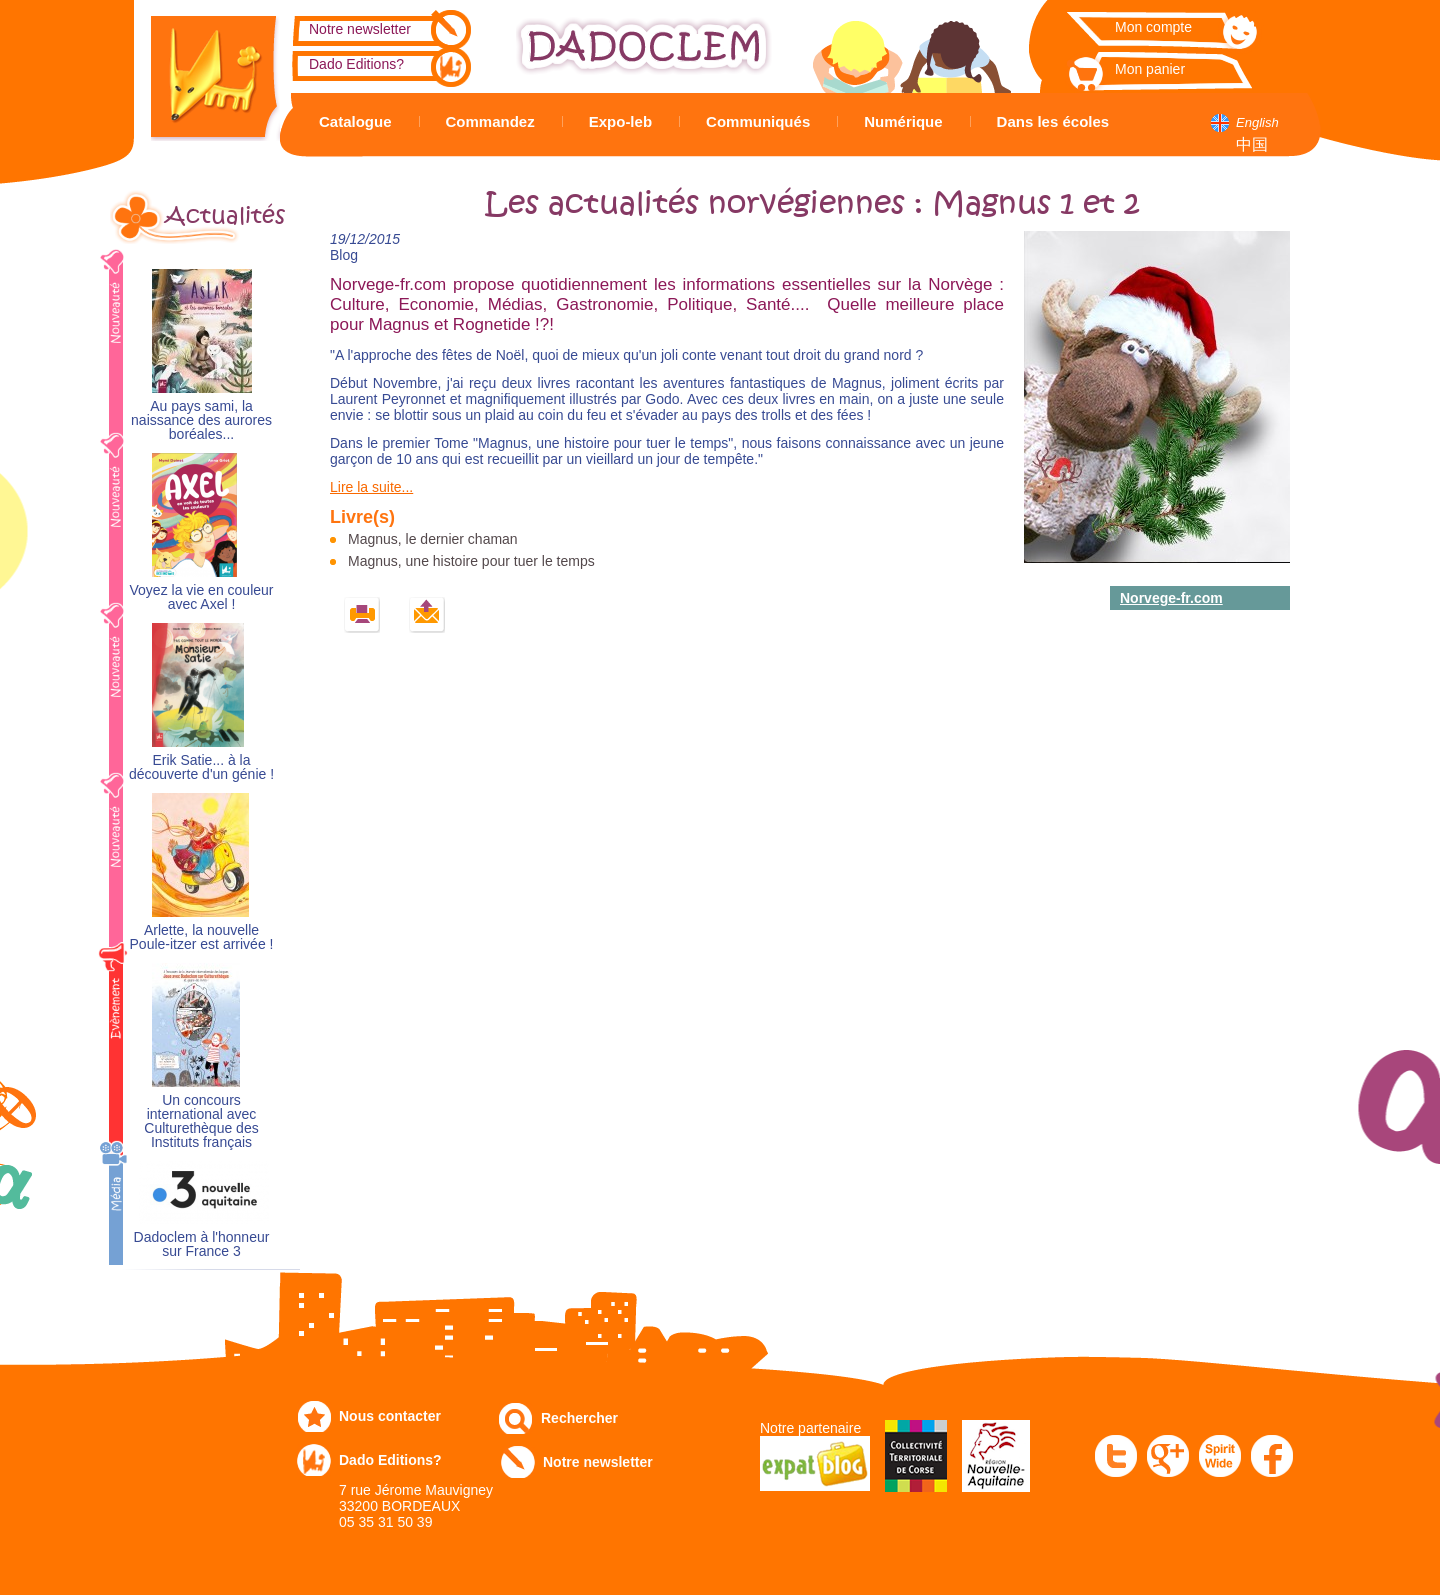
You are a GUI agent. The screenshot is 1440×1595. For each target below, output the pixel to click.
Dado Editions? (356, 64)
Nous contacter (390, 1416)
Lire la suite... (371, 487)
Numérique (903, 121)
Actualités (225, 216)
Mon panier (1150, 69)
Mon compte (1153, 27)
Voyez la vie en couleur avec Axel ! (202, 597)
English (1257, 122)
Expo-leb (620, 121)
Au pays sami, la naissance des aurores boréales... (201, 420)
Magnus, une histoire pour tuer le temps (471, 561)
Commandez (490, 121)
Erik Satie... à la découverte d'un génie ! (201, 767)
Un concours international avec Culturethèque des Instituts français (201, 1121)
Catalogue (355, 121)
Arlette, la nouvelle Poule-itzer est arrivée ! (202, 937)
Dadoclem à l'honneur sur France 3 (202, 1244)
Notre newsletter (360, 29)
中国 (1252, 144)
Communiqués (758, 121)
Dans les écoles (1053, 121)
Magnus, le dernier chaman (433, 539)
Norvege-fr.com (1171, 598)
